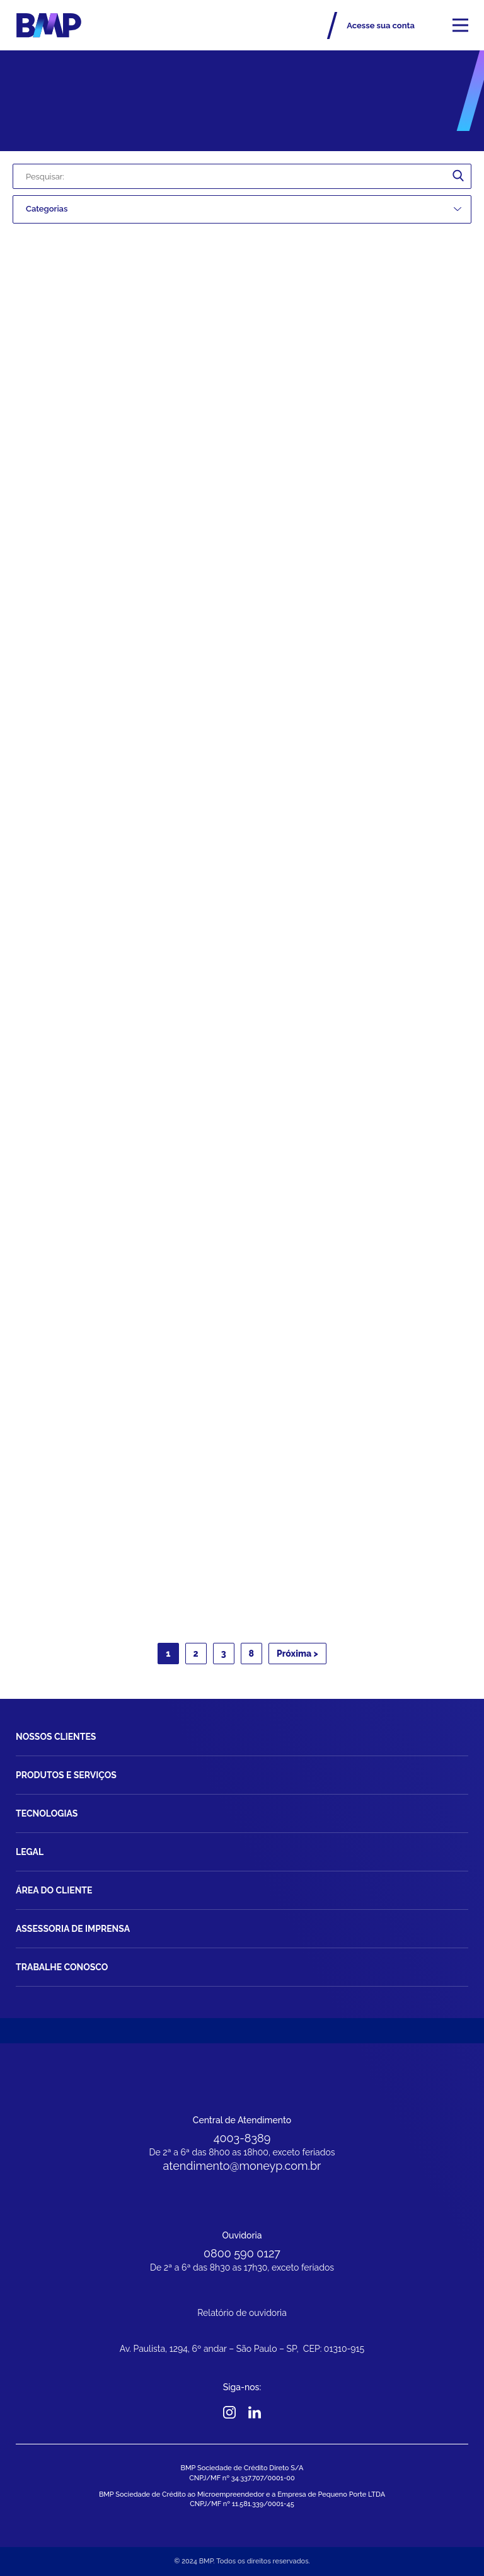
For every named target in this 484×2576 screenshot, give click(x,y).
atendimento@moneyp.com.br (242, 2165)
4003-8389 (242, 2138)
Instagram (230, 2412)
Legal (29, 1852)
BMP (49, 25)
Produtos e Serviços (66, 1775)
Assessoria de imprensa (73, 1929)
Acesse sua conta (381, 25)
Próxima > (297, 1653)
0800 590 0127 (242, 2253)
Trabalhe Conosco (62, 1967)
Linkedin (255, 2412)
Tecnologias (47, 1813)
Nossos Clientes (56, 1737)
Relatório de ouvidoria (242, 2313)
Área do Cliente (54, 1890)
